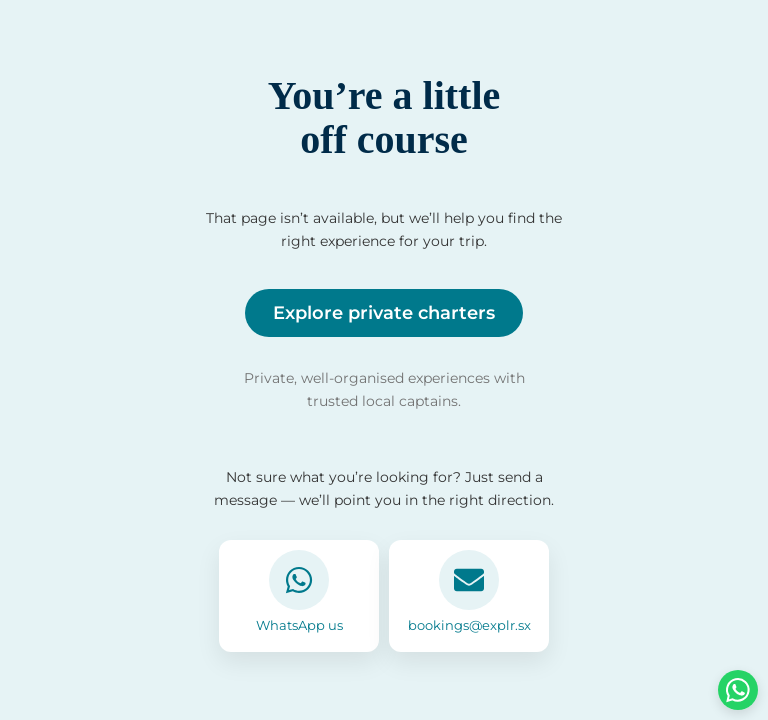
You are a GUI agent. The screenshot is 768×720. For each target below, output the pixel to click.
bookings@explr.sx (469, 625)
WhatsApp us (299, 625)
